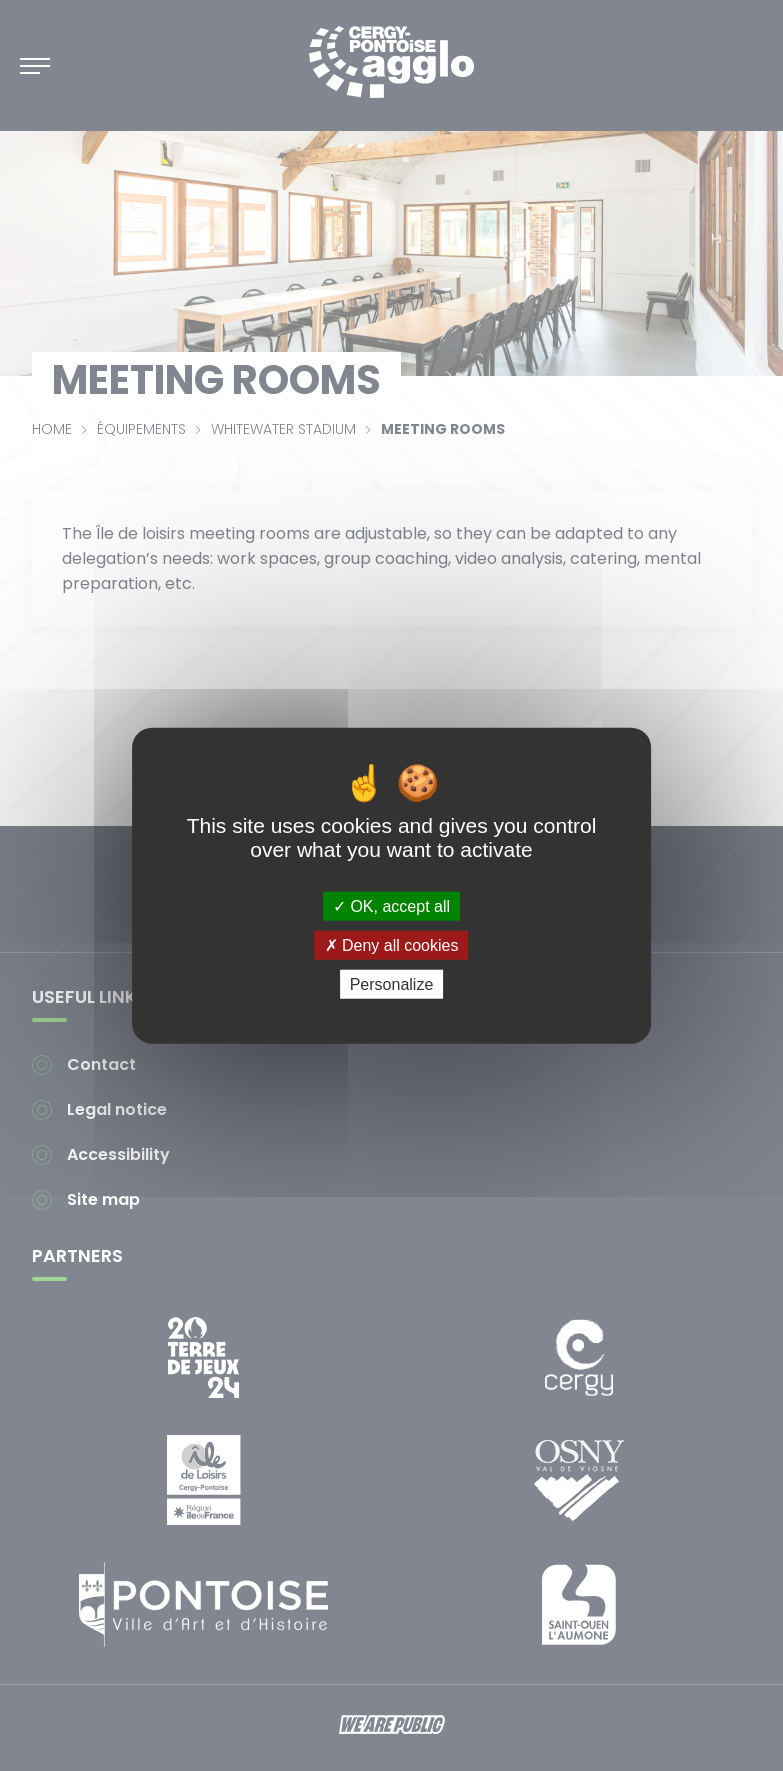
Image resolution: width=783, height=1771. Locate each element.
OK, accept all (391, 905)
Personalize (392, 984)
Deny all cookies (392, 944)
